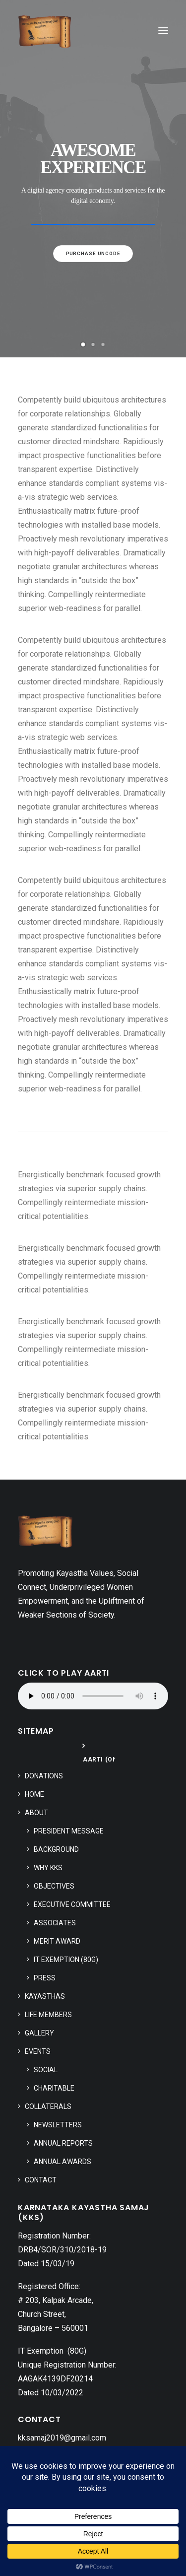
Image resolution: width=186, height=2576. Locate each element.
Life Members (48, 2015)
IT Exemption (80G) (66, 1960)
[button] (163, 31)
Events (38, 2051)
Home (34, 1794)
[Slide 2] (93, 344)
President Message (69, 1831)
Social (46, 2070)
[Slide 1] (83, 344)
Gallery (39, 2033)
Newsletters (58, 2125)
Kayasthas (45, 1996)
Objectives (54, 1886)
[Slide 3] (103, 344)
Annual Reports (63, 2143)
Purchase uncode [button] (93, 253)
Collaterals (48, 2106)
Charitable (54, 2088)
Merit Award (57, 1941)
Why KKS (48, 1868)
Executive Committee (72, 1904)
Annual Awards (62, 2162)
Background (56, 1849)
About (36, 1813)
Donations (44, 1776)
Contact (41, 2180)
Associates (55, 1923)
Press (45, 1978)
